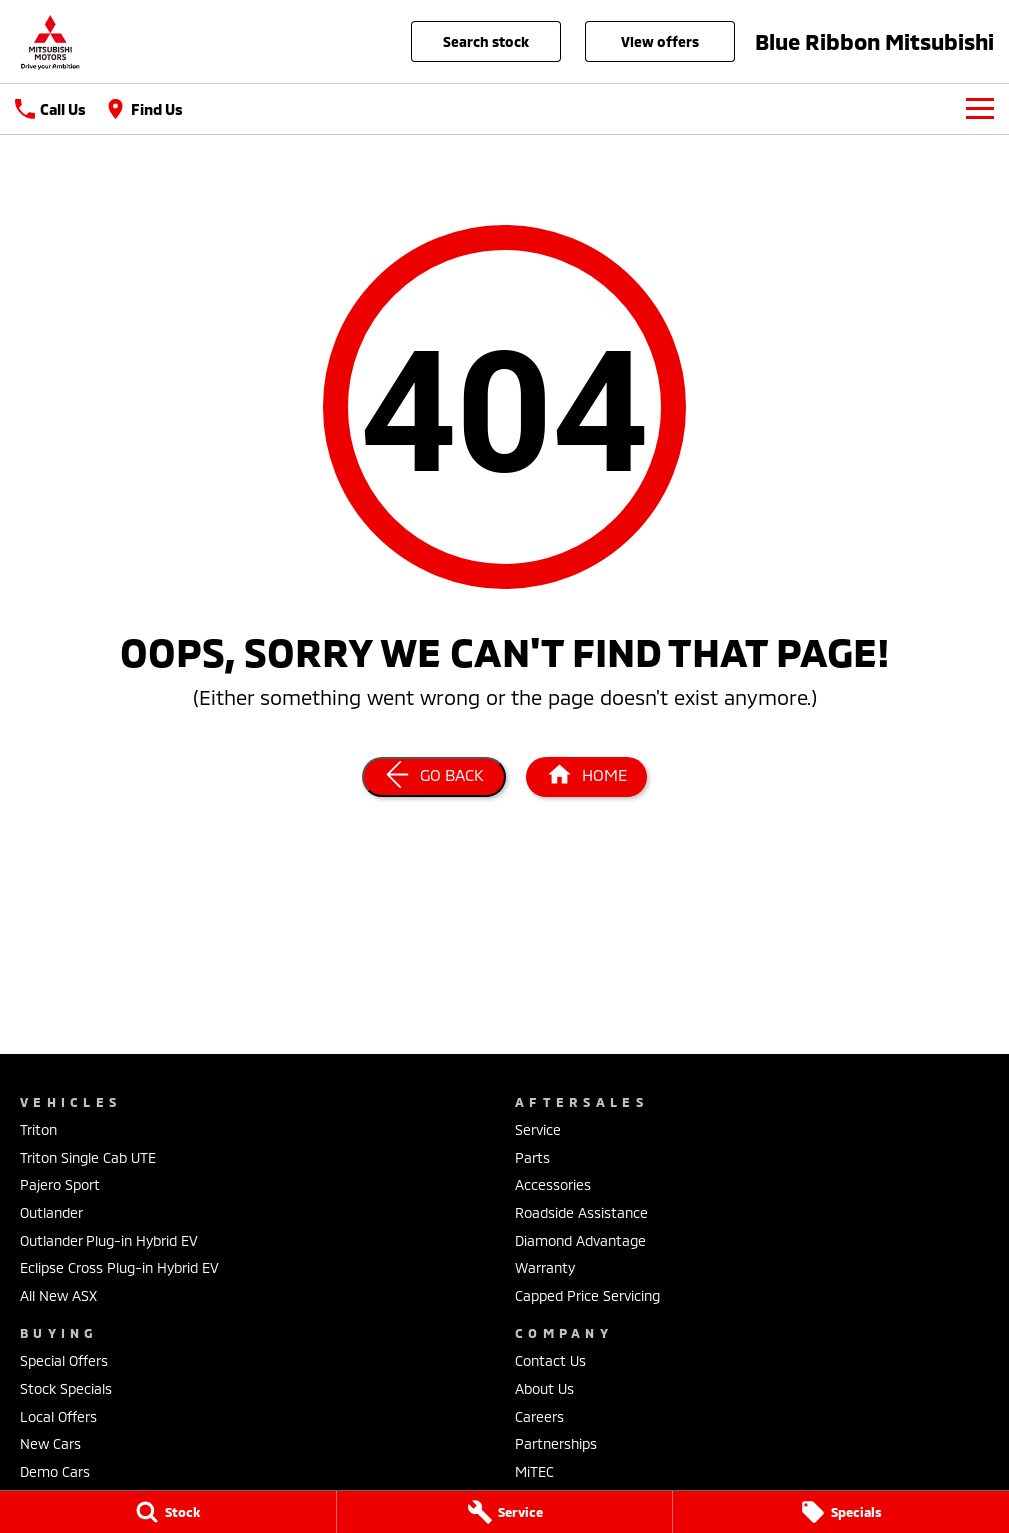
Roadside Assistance (581, 1212)
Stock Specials (66, 1388)
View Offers (660, 41)
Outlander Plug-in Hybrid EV (109, 1240)
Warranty (545, 1267)
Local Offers (58, 1416)
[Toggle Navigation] (980, 109)
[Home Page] (50, 41)
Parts (532, 1157)
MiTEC (534, 1471)
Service (538, 1129)
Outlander (51, 1212)
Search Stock (486, 41)
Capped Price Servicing (587, 1295)
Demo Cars (55, 1471)
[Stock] (168, 1512)
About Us (544, 1388)
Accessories (553, 1184)
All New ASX (58, 1295)
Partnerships (556, 1443)
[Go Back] (434, 777)
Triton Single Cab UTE (88, 1157)
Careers (539, 1416)
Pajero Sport (60, 1184)
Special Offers (64, 1360)
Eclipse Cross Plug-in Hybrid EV (119, 1267)
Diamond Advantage (580, 1240)
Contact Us (550, 1360)
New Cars (50, 1443)
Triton (38, 1129)
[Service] (505, 1512)
